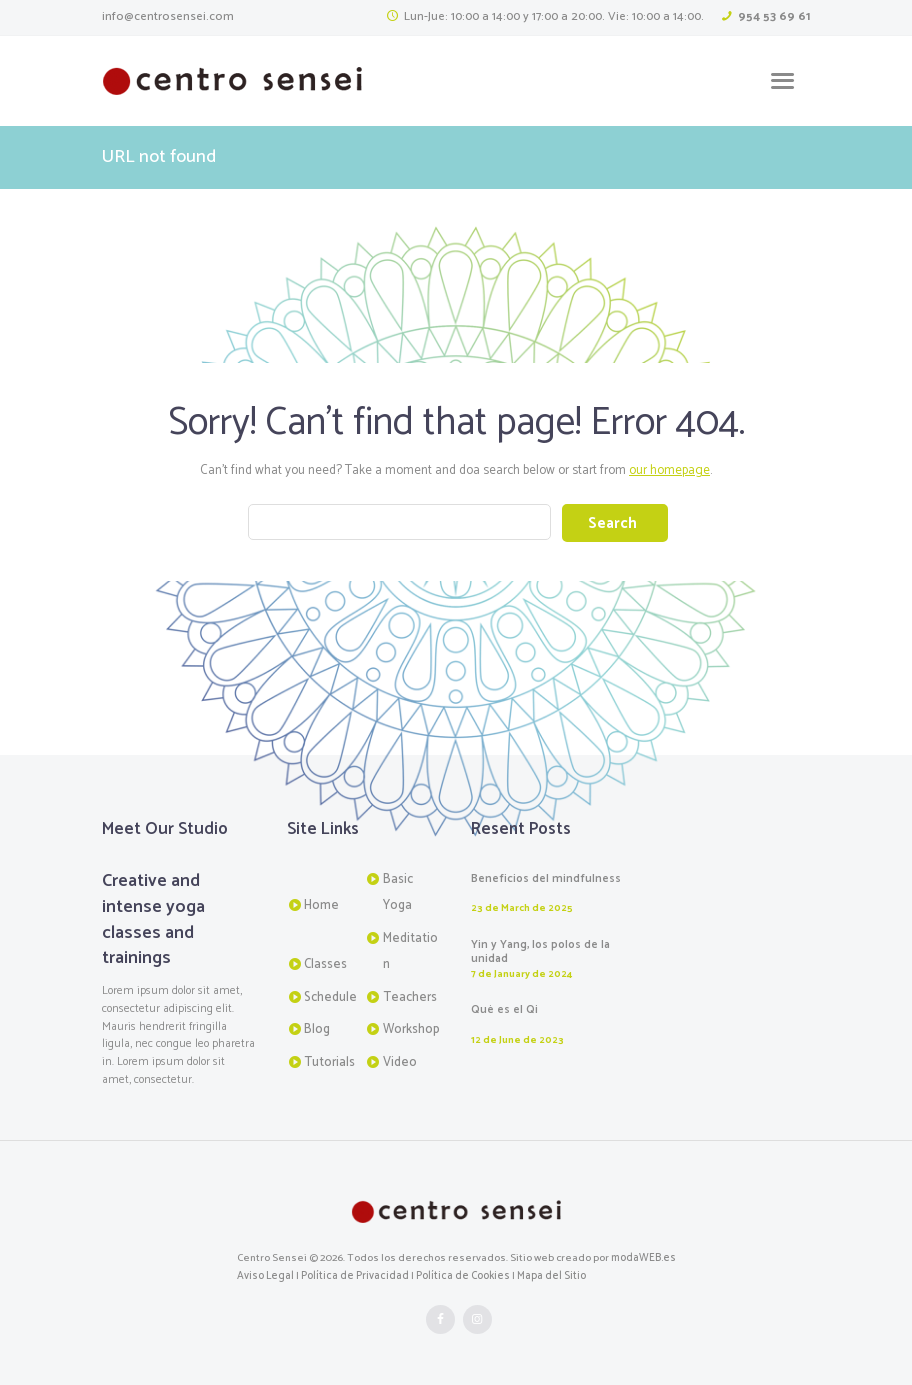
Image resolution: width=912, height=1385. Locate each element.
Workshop (411, 1029)
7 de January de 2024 (520, 974)
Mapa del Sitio (548, 1275)
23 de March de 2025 (521, 908)
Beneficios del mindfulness (546, 878)
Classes (325, 963)
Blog (317, 1029)
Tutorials (329, 1061)
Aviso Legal (265, 1275)
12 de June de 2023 (516, 1039)
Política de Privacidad (354, 1275)
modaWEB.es (643, 1257)
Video (400, 1061)
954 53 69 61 (775, 16)
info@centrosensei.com (166, 16)
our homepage (670, 470)
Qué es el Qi (504, 1010)
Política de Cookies (460, 1275)
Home (321, 904)
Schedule (330, 996)
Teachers (410, 996)
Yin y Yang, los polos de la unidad (540, 951)
